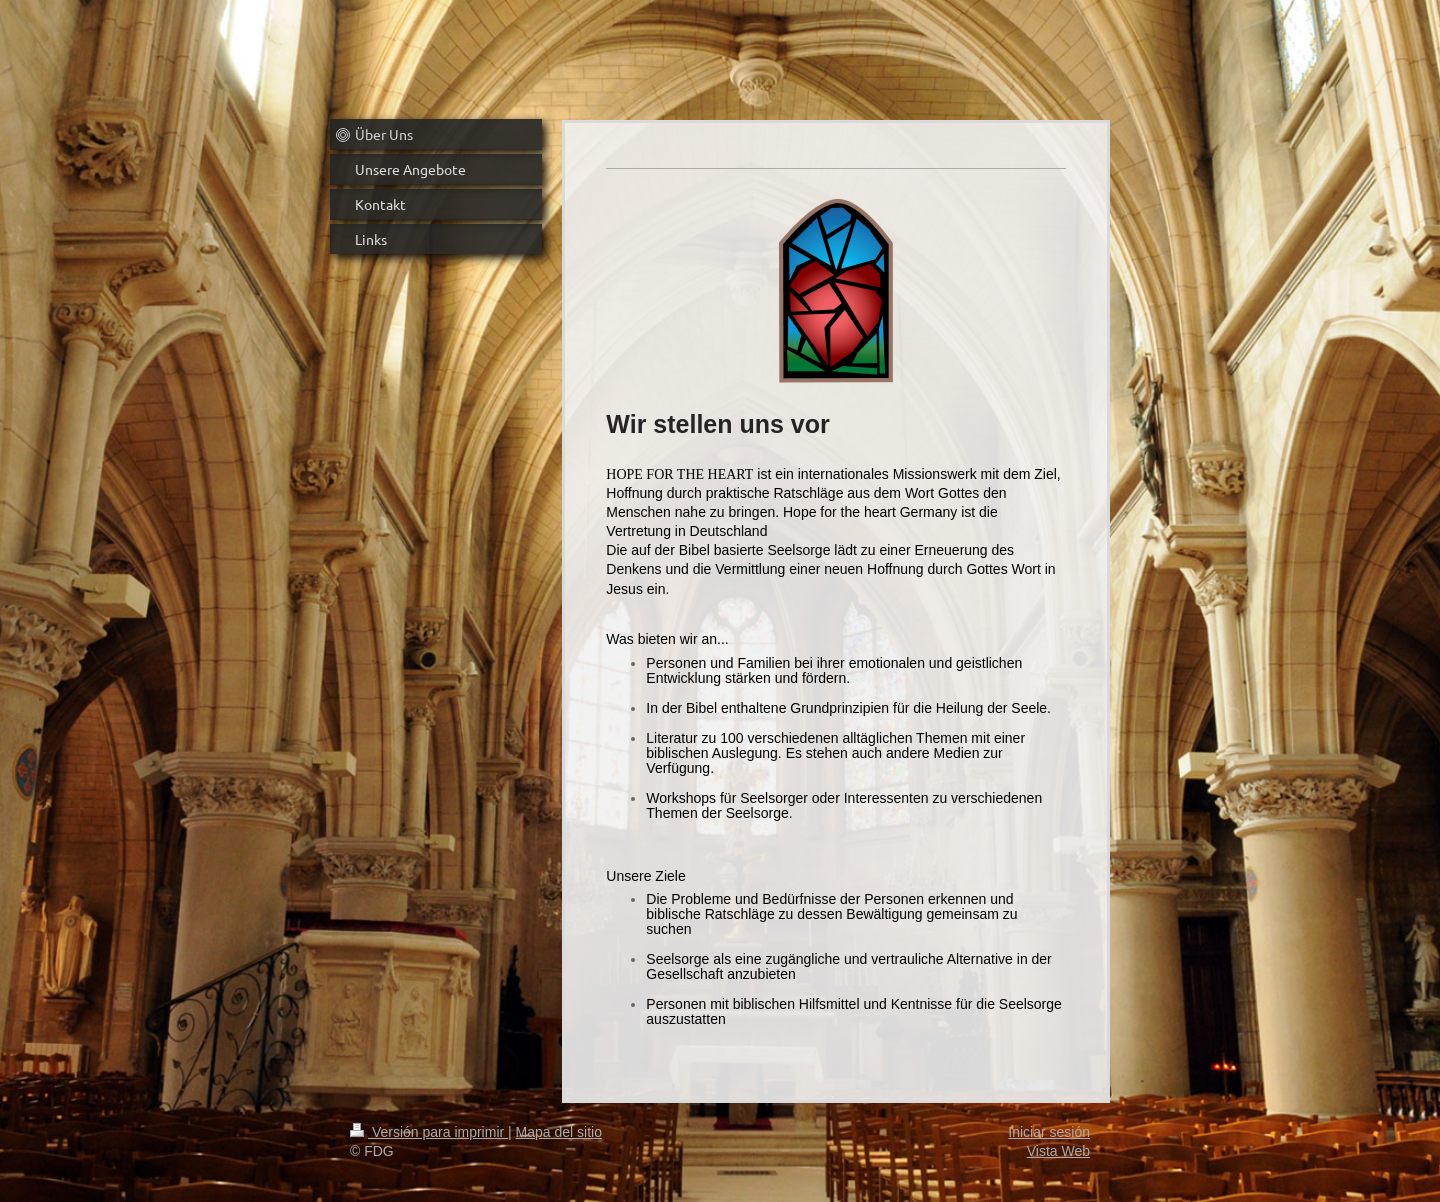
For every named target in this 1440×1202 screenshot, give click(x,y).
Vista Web (1058, 1151)
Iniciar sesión (1049, 1132)
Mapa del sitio (559, 1132)
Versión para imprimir (429, 1132)
